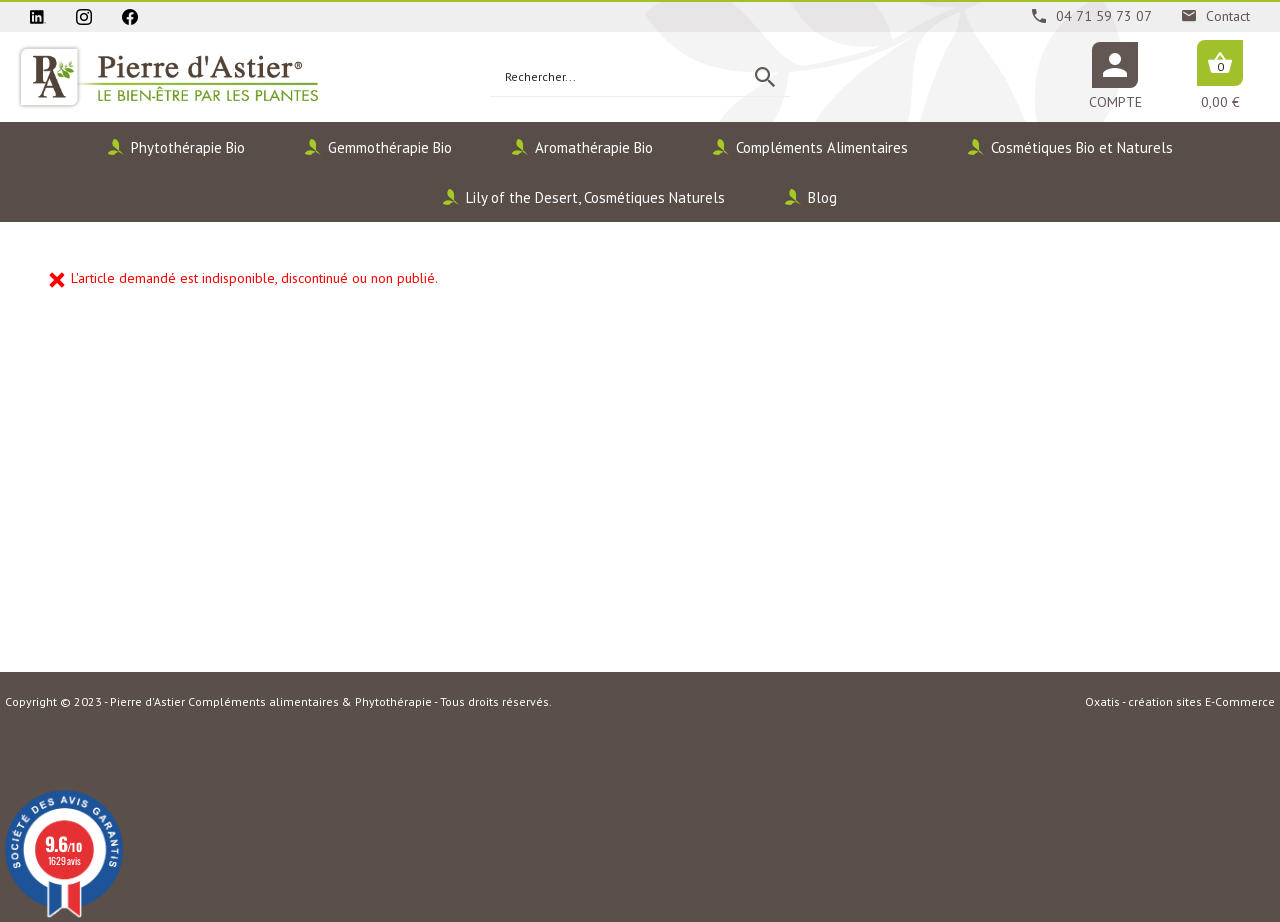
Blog (822, 197)
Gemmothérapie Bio (390, 147)
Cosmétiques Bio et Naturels (1082, 147)
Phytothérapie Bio (188, 147)
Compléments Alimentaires (822, 147)
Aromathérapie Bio (594, 147)
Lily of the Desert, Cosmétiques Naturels (595, 197)
